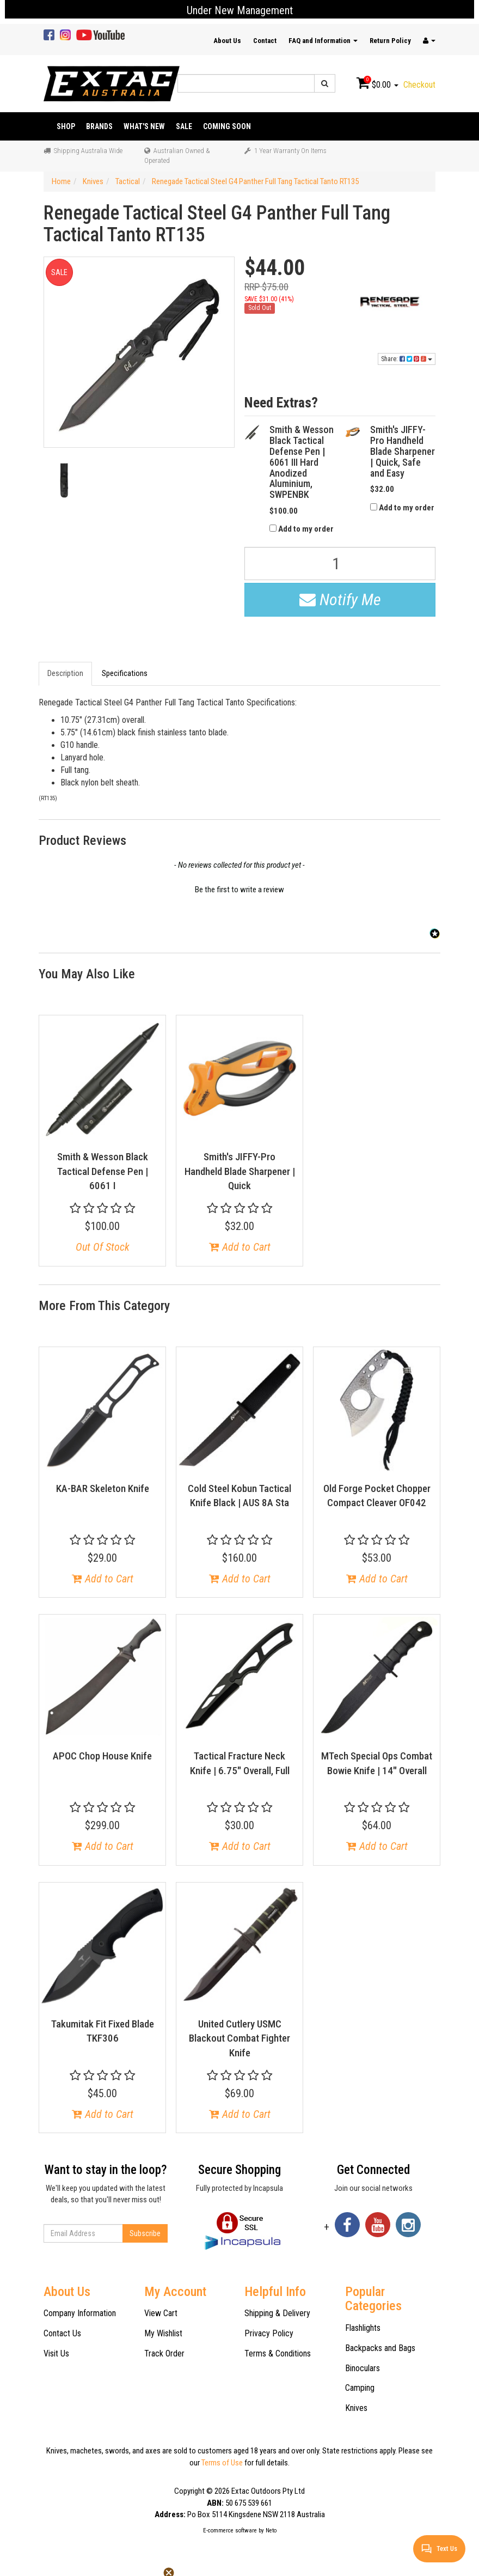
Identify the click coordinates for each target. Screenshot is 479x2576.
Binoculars (362, 2368)
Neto (271, 2530)
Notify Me (340, 599)
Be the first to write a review (239, 889)
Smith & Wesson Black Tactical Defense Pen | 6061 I (102, 1171)
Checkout (419, 85)
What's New (144, 126)
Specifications (125, 673)
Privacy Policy (268, 2333)
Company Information (80, 2313)
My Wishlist (163, 2333)
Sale (184, 126)
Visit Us (56, 2353)
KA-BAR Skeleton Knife (102, 1488)
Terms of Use (222, 2463)
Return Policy (390, 40)
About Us (227, 40)
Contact (265, 40)
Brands (99, 126)
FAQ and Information (323, 40)
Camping (359, 2388)
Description (65, 673)
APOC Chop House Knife (102, 1756)
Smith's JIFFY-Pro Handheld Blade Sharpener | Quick (240, 1171)
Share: (406, 359)
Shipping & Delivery (277, 2313)
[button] (239, 888)
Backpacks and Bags (380, 2348)
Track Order (164, 2353)
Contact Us (62, 2333)
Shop (66, 126)
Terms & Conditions (277, 2353)
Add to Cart (240, 1246)
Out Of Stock (103, 1246)
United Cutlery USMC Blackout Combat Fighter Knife (239, 2038)
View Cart (160, 2313)
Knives (356, 2408)
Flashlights (362, 2328)
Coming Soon (227, 126)
